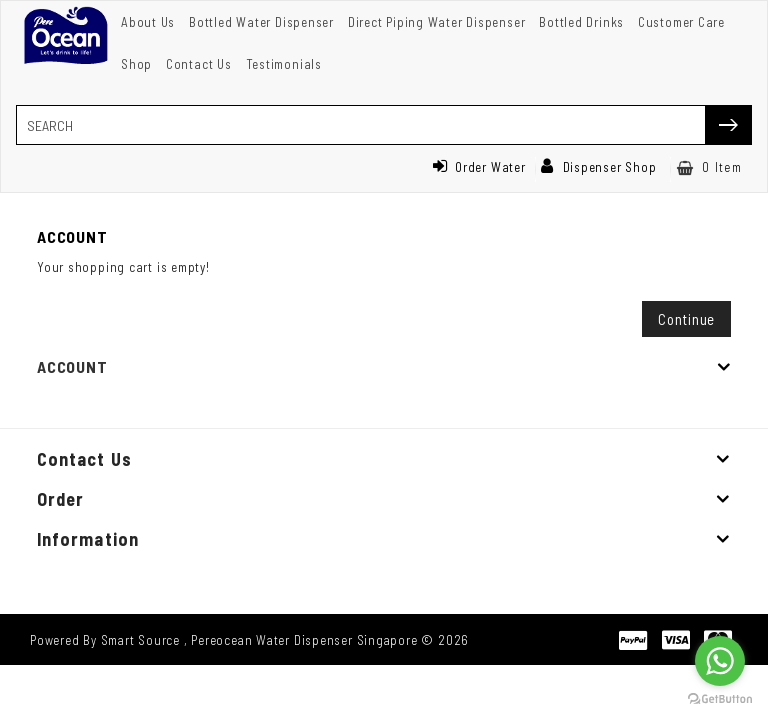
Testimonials (284, 64)
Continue (686, 319)
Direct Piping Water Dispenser (437, 22)
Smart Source (140, 640)
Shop (136, 64)
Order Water (479, 167)
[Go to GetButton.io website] (720, 699)
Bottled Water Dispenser (261, 22)
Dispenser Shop (599, 167)
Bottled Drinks (581, 22)
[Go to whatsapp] (720, 661)
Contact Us (199, 64)
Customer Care (681, 22)
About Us (148, 22)
